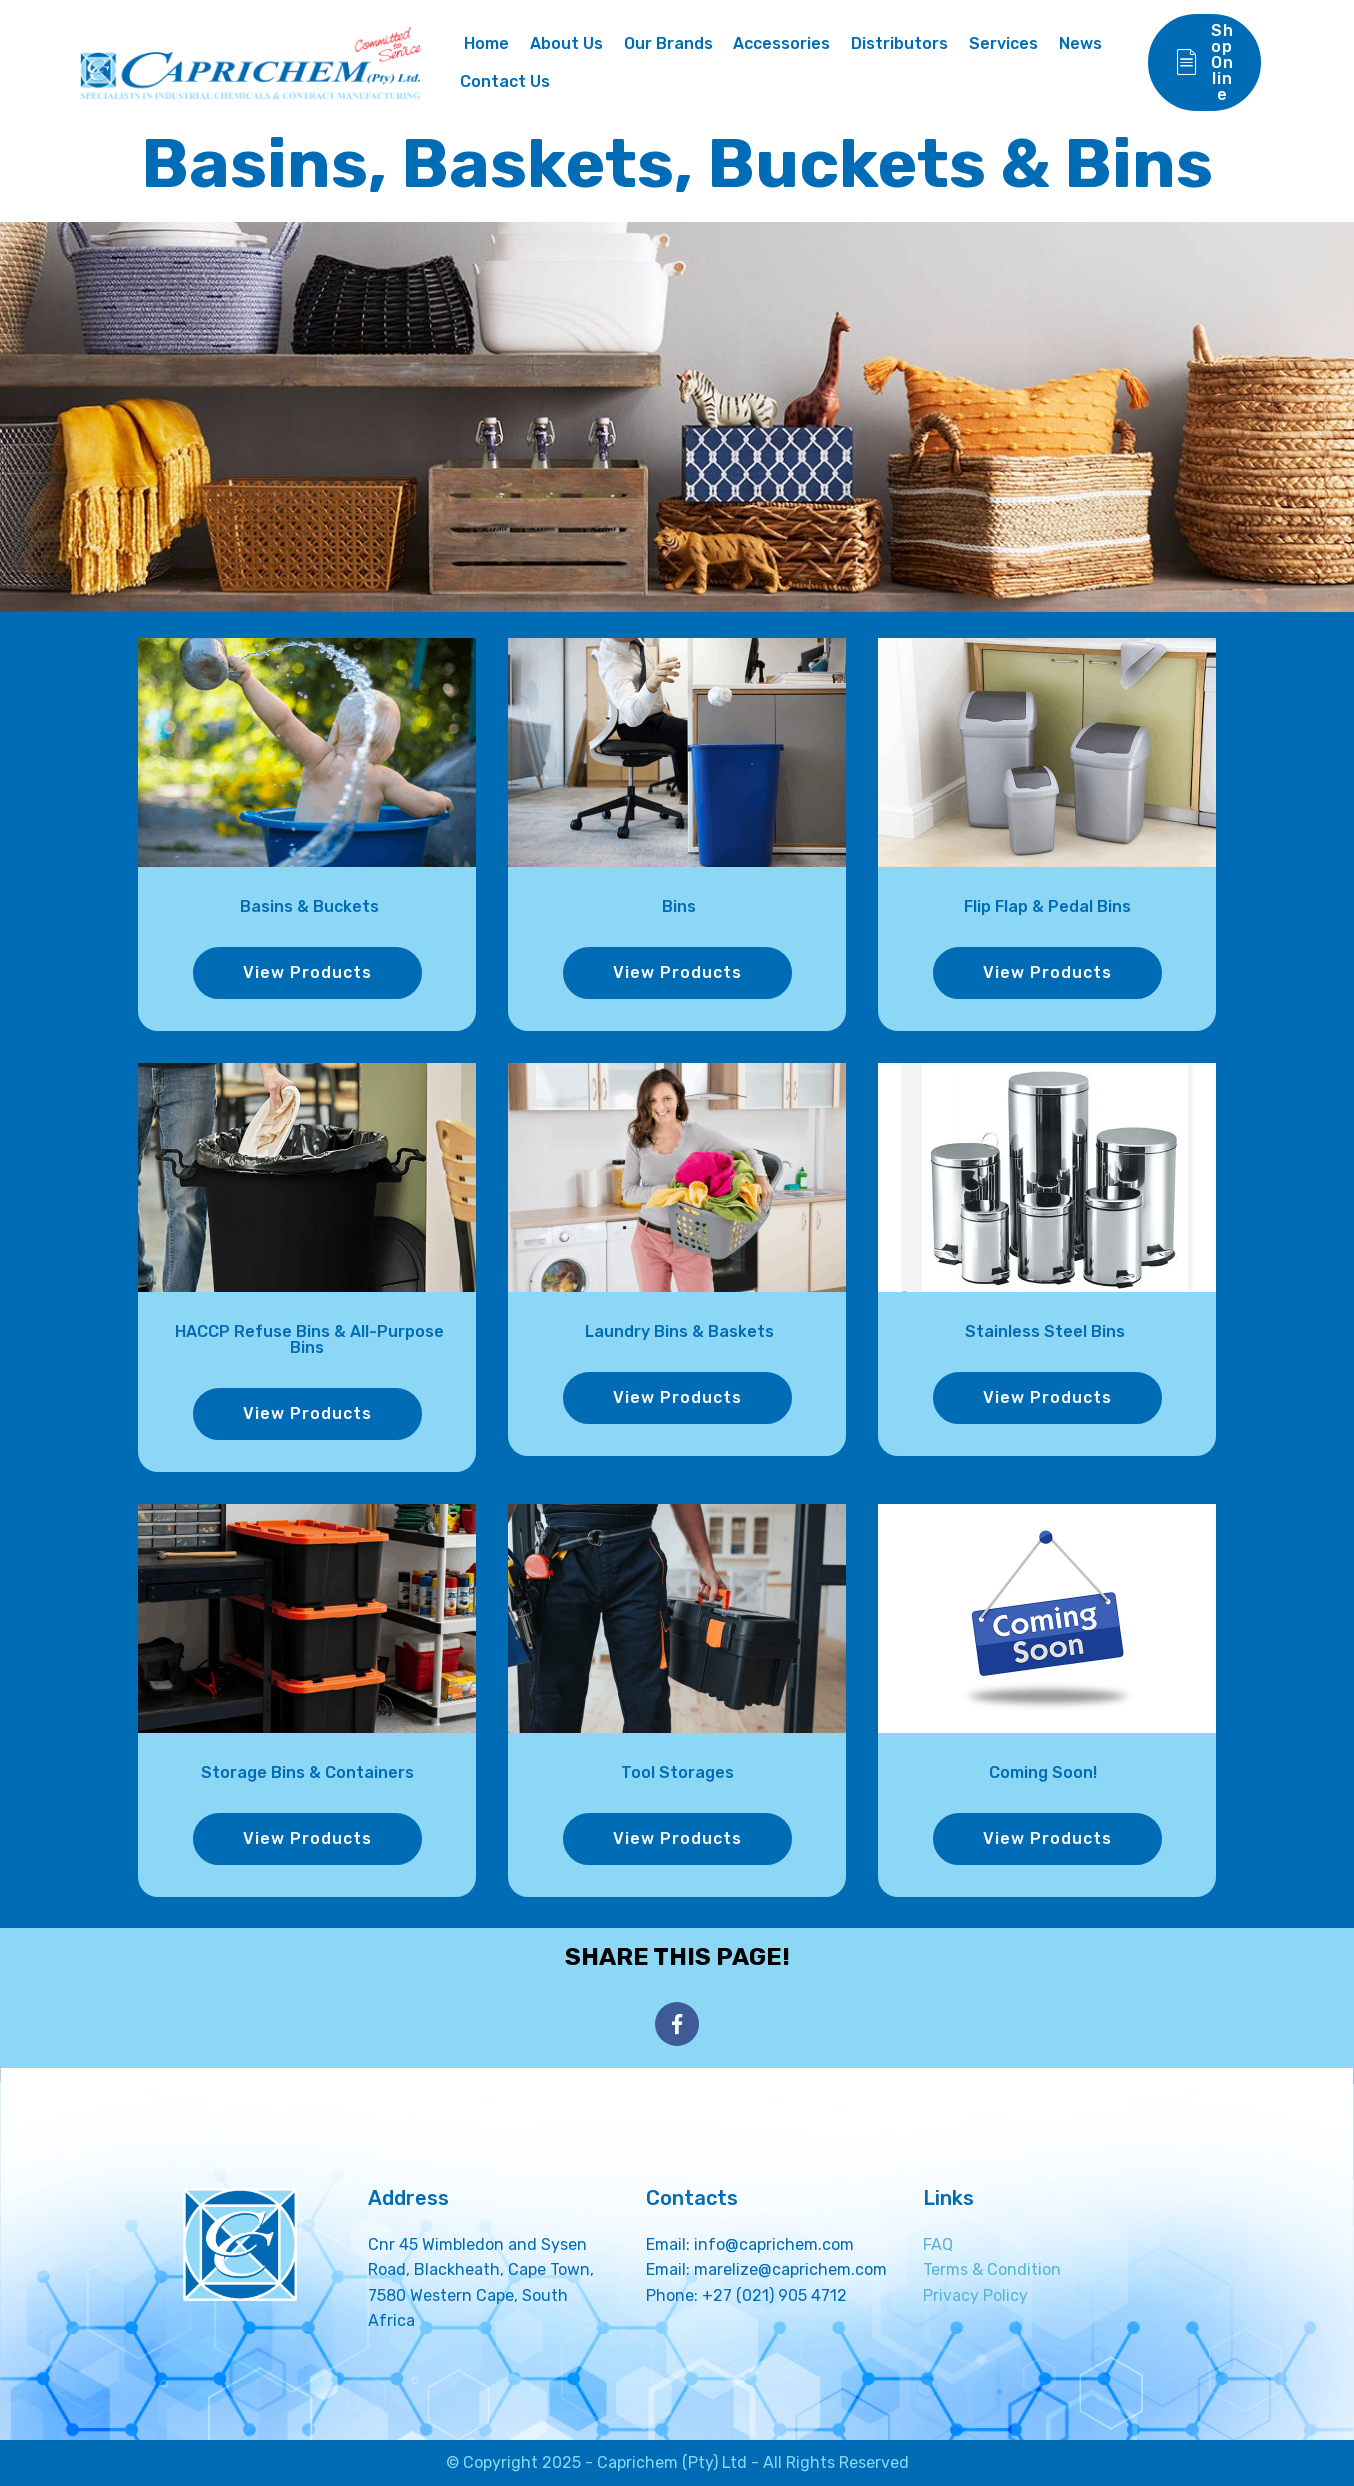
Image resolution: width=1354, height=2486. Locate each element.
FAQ (938, 2244)
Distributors (899, 43)
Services (1003, 43)
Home (484, 43)
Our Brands (668, 43)
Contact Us (505, 81)
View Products (307, 972)
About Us (566, 43)
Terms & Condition (992, 2269)
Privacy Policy (975, 2295)
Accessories (781, 43)
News (1080, 43)
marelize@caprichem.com (790, 2269)
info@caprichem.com (774, 2244)
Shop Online (1204, 62)
